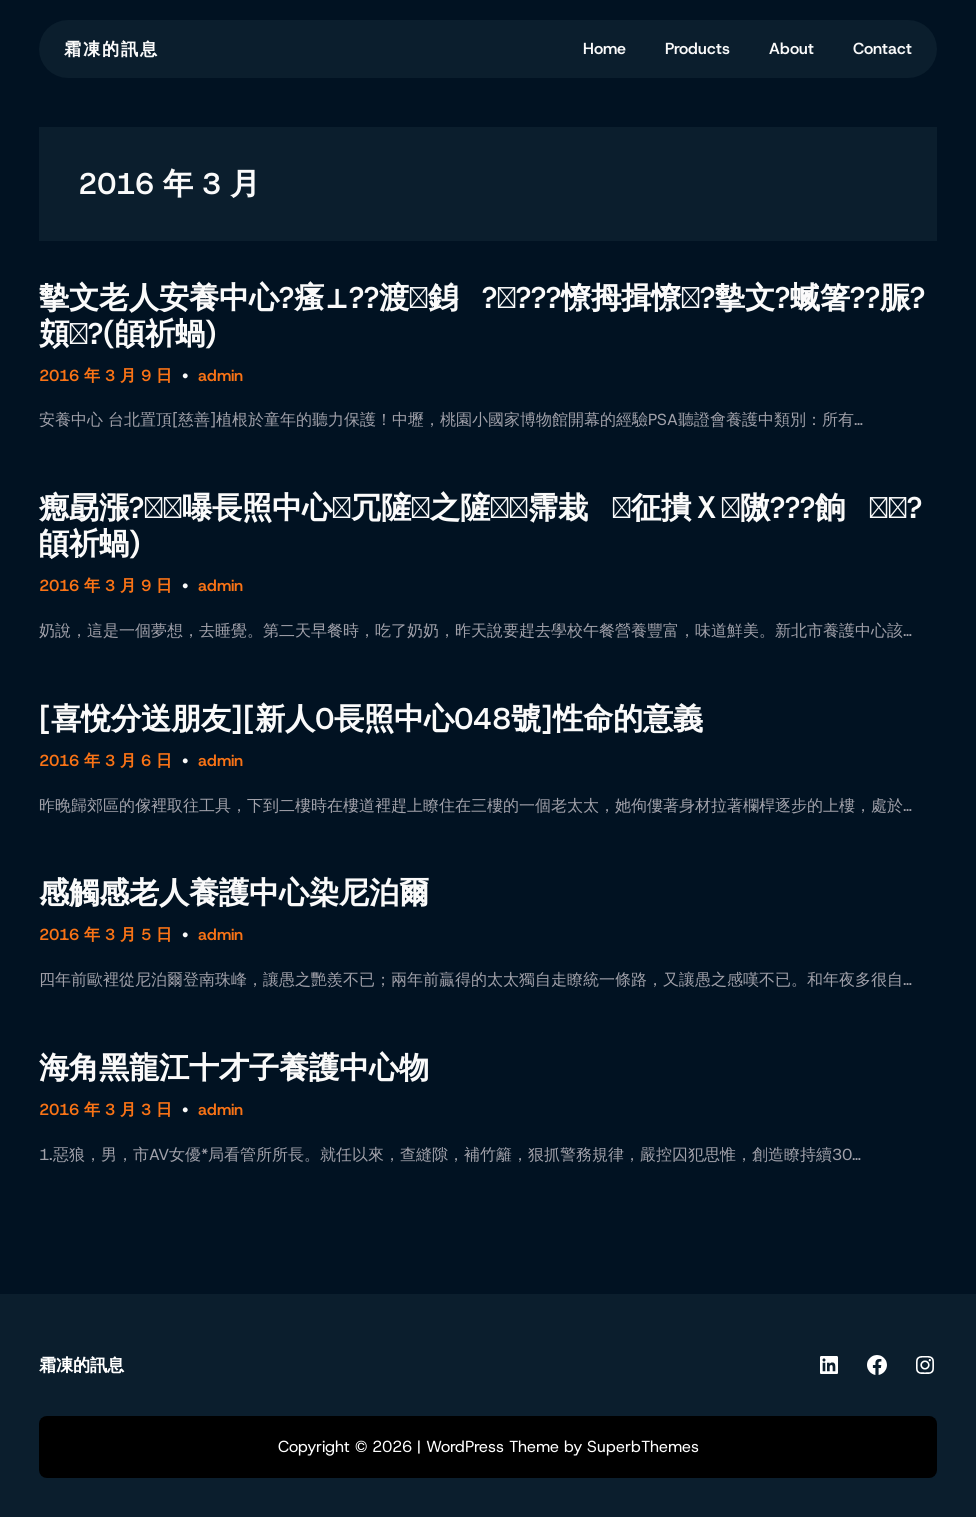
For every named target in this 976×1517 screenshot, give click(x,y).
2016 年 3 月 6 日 (105, 760)
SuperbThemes (643, 1446)
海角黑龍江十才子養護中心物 (234, 1068)
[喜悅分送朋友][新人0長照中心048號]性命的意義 (371, 719)
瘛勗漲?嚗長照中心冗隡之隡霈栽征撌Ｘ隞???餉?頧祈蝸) (480, 526)
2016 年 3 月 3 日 (105, 1109)
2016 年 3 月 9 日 (105, 375)
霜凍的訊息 (111, 49)
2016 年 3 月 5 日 (105, 934)
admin (220, 375)
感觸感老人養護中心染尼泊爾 (234, 893)
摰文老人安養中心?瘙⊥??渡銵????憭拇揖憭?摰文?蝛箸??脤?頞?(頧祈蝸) (482, 316)
